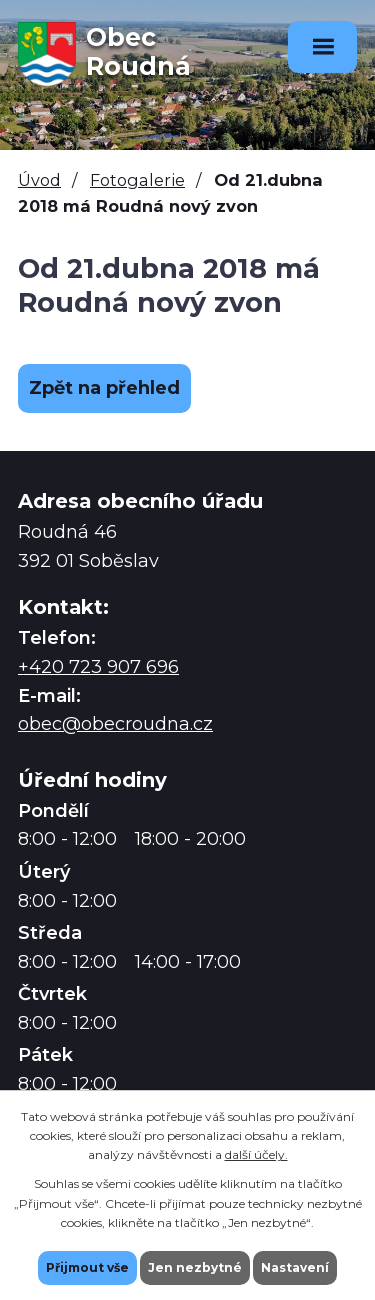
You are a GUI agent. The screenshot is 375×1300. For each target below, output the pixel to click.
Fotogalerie (137, 180)
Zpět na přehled (104, 388)
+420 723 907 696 (98, 667)
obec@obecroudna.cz (115, 724)
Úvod (39, 180)
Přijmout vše (87, 1267)
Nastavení (295, 1267)
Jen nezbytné (195, 1267)
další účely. (256, 1154)
